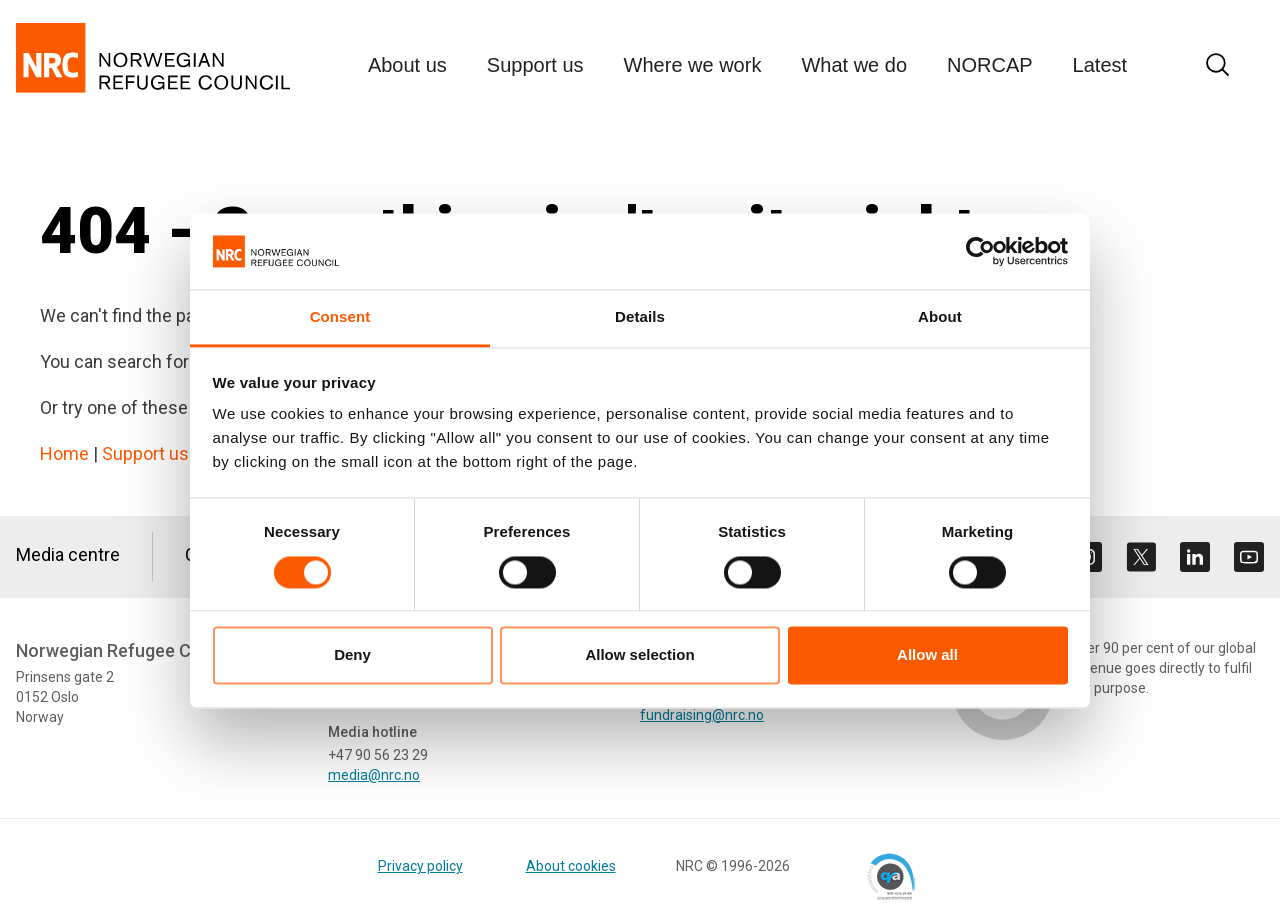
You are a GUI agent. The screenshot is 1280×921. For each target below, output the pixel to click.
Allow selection (639, 655)
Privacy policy (420, 866)
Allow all (927, 655)
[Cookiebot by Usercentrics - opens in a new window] (980, 251)
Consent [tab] (340, 317)
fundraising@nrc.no (702, 715)
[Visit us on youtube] (1249, 557)
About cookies (571, 866)
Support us (145, 453)
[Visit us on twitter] (1141, 557)
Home (64, 453)
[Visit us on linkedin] (1195, 557)
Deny (352, 655)
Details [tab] (640, 317)
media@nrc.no (374, 775)
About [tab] (940, 317)
